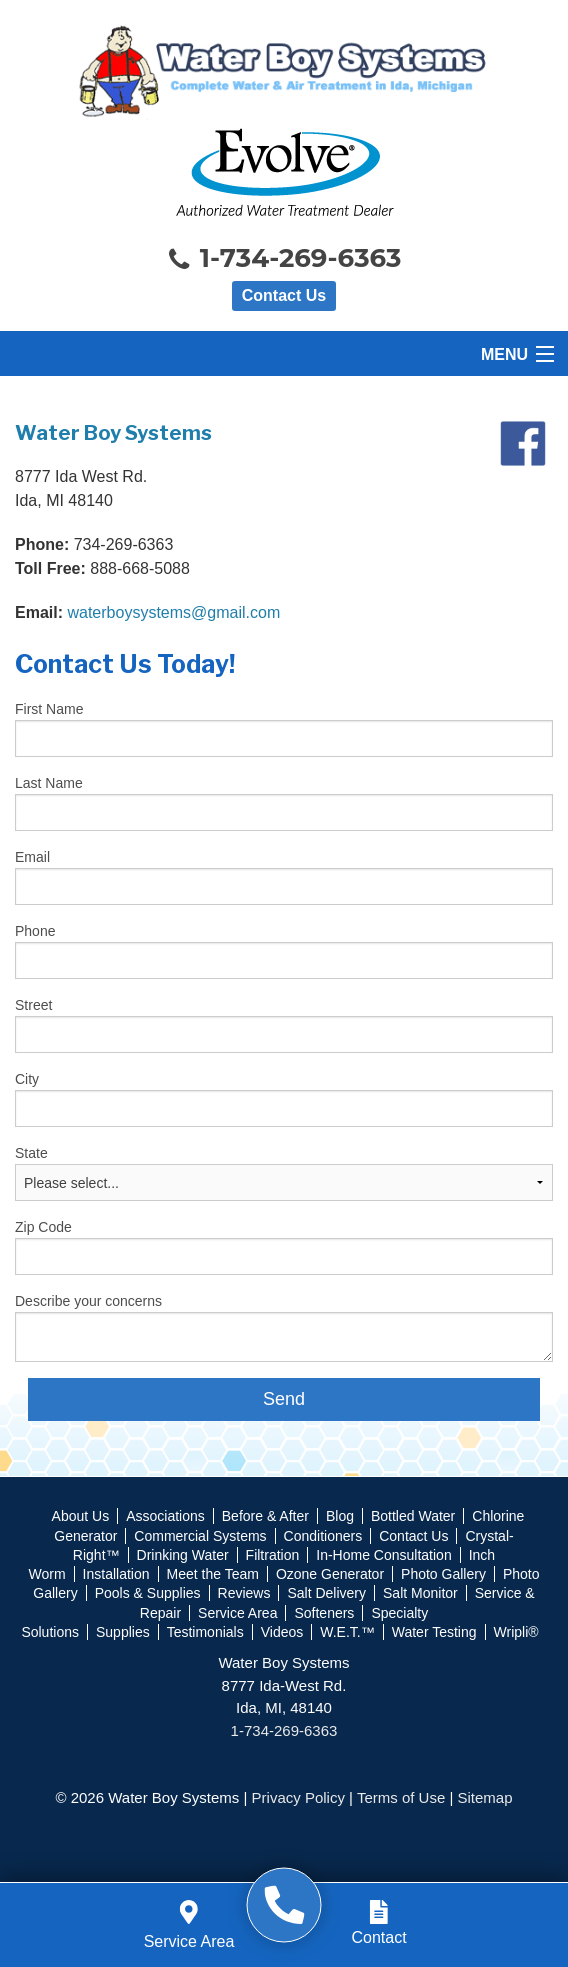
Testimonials (205, 1632)
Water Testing (434, 1632)
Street (33, 1005)
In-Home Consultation (383, 1555)
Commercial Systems (200, 1536)
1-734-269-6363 (283, 260)
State (31, 1153)
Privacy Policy (298, 1797)
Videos (282, 1632)
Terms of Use (401, 1797)
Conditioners (323, 1536)
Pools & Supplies (148, 1593)
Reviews (244, 1593)
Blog (340, 1516)
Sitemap (485, 1797)
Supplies (123, 1632)
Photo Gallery (443, 1574)
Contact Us (284, 295)
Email (32, 857)
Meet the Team (213, 1574)
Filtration (273, 1555)
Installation (116, 1574)
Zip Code (43, 1227)
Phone (35, 931)
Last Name (49, 783)
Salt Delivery (326, 1593)
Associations (165, 1516)
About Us (81, 1516)
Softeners (324, 1613)
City (27, 1079)
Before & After (265, 1516)
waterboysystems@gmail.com (173, 612)
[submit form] (283, 1399)
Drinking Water (183, 1555)
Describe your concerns (88, 1301)
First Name (49, 709)
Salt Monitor (420, 1593)
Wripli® (516, 1632)
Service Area (237, 1613)
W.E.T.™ (347, 1632)
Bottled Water (413, 1516)
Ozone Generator (330, 1574)
